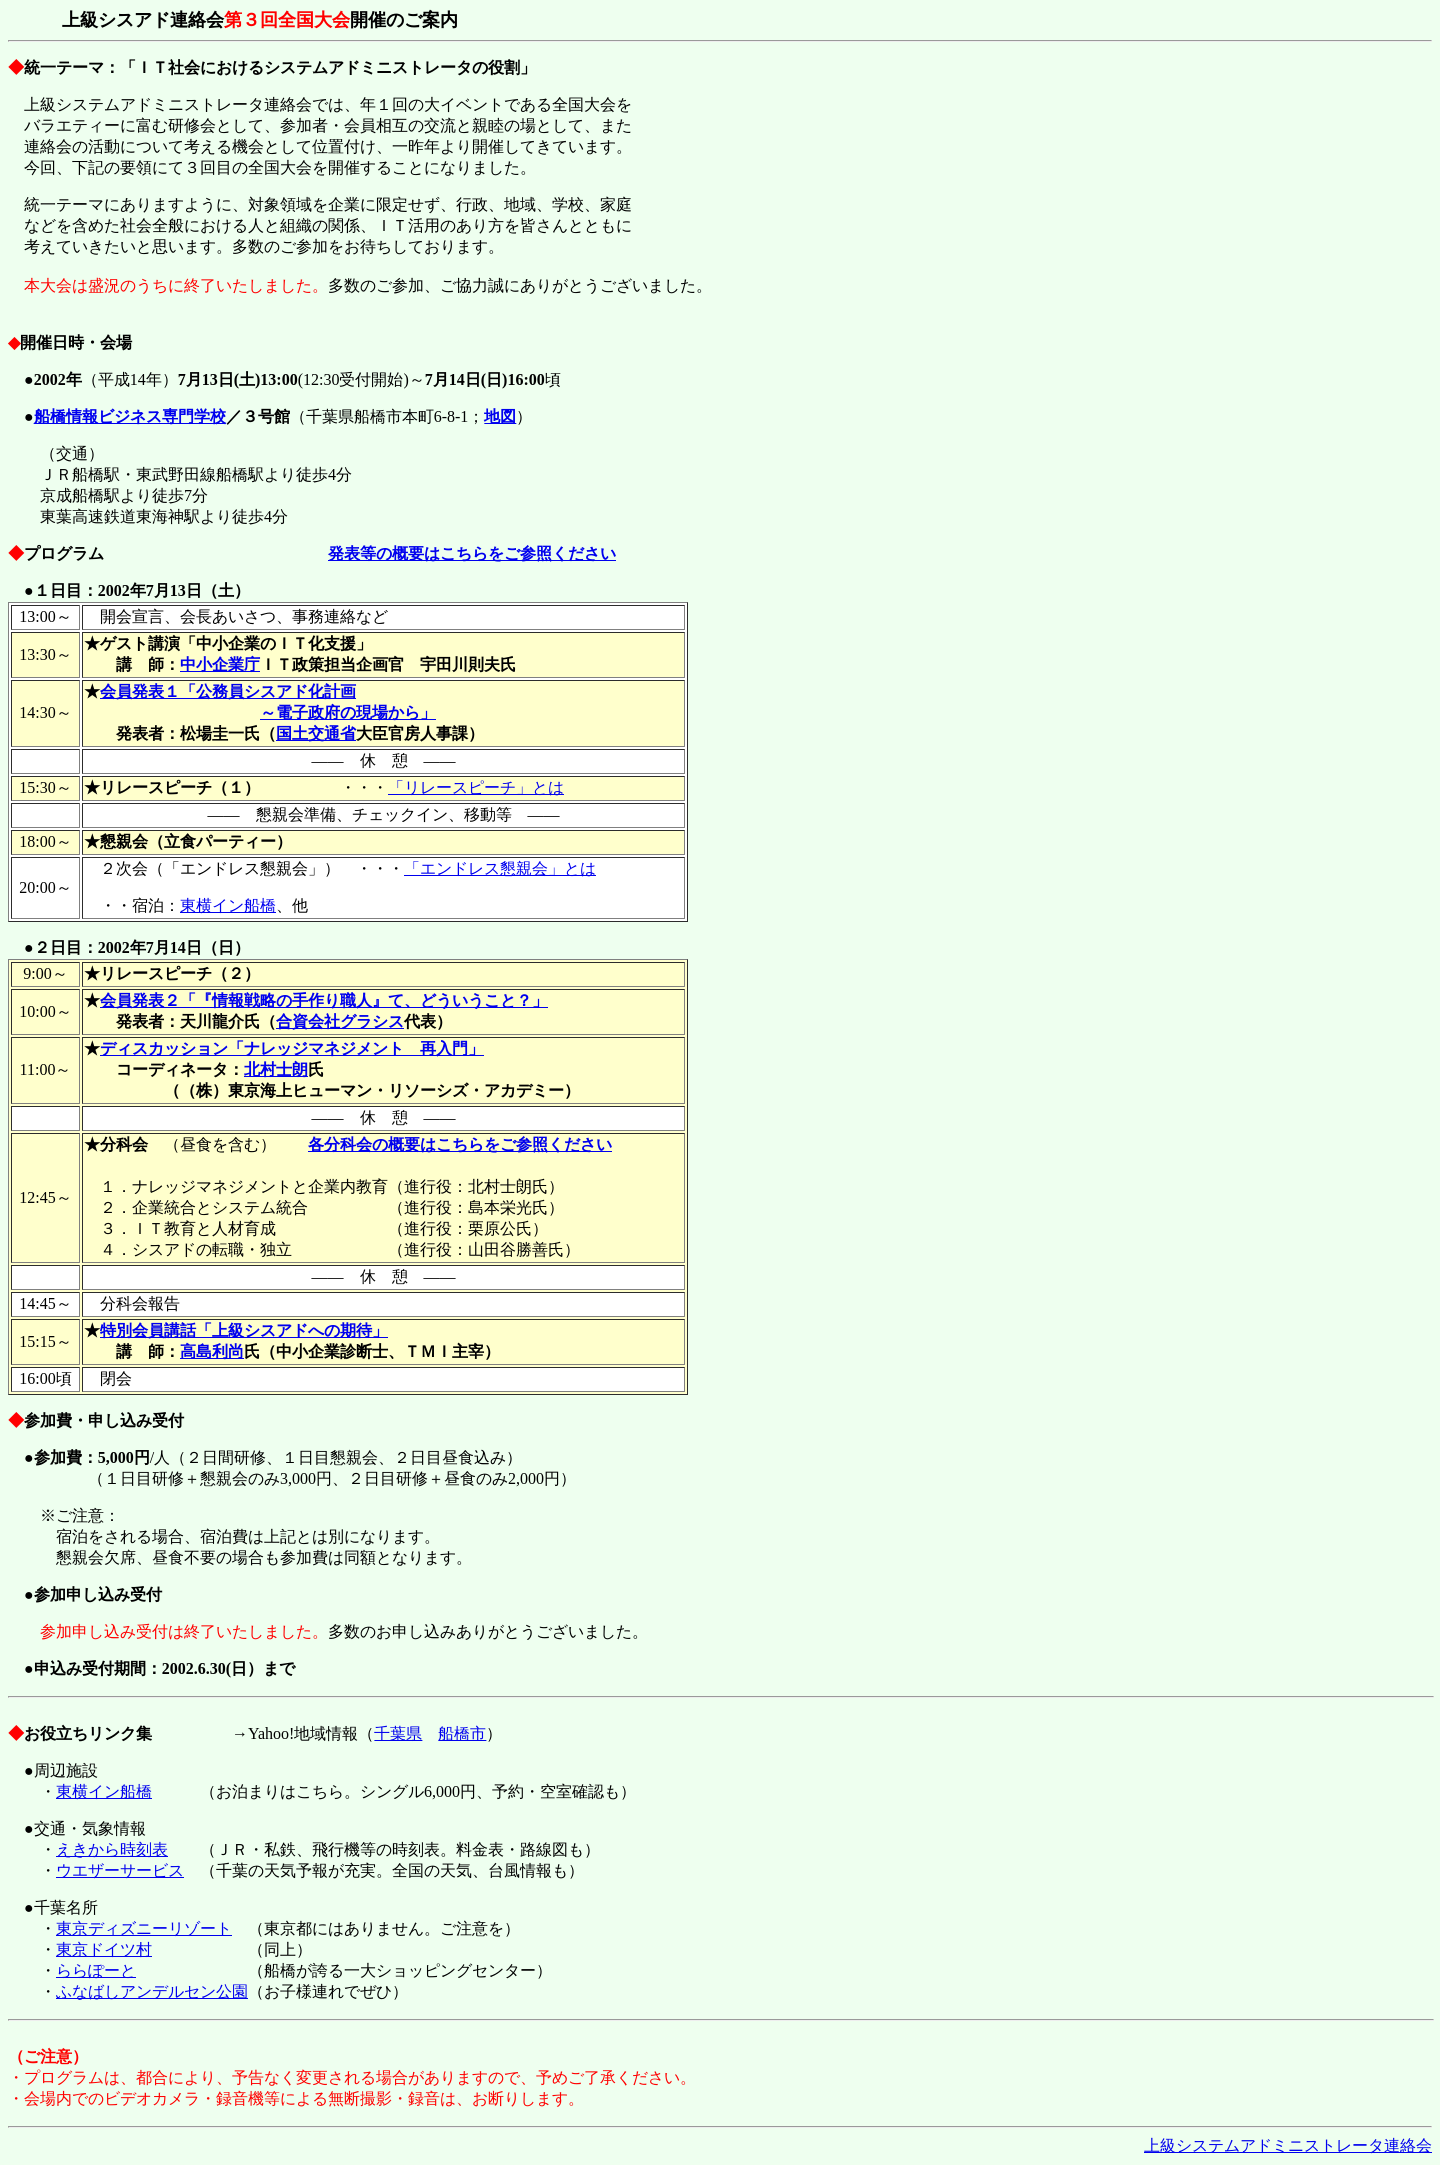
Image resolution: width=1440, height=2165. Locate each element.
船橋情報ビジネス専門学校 (130, 416)
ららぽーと (96, 1970)
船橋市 (462, 1733)
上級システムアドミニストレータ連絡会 (1288, 2145)
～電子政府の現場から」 (348, 712)
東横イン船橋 (228, 905)
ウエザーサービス (120, 1870)
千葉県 (398, 1733)
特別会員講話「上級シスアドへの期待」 (244, 1330)
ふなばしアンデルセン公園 (152, 1991)
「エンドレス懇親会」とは (500, 868)
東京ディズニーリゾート (144, 1928)
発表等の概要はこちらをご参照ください (472, 553)
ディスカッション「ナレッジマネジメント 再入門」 (292, 1048)
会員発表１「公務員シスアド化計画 (228, 691)
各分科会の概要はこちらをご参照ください (460, 1144)
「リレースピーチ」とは (476, 787)
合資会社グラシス (340, 1021)
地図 (500, 416)
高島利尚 (212, 1351)
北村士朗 (276, 1069)
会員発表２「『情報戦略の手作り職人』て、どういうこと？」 (324, 1000)
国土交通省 (316, 733)
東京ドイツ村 (104, 1949)
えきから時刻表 (112, 1849)
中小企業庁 (220, 664)
